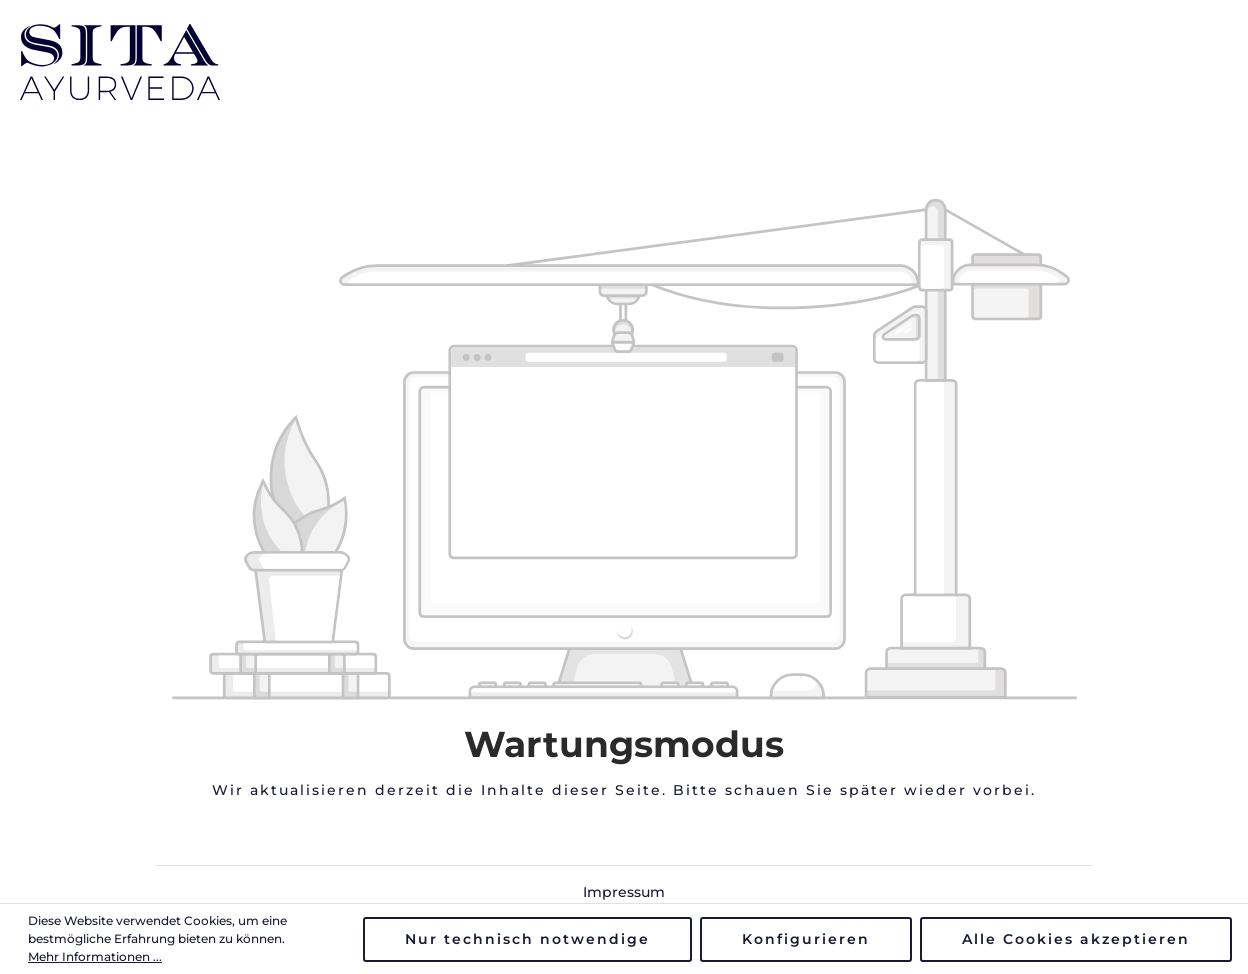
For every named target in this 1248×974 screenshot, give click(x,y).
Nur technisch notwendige (527, 939)
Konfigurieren (806, 939)
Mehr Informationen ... (95, 956)
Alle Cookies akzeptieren (1076, 939)
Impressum (624, 892)
